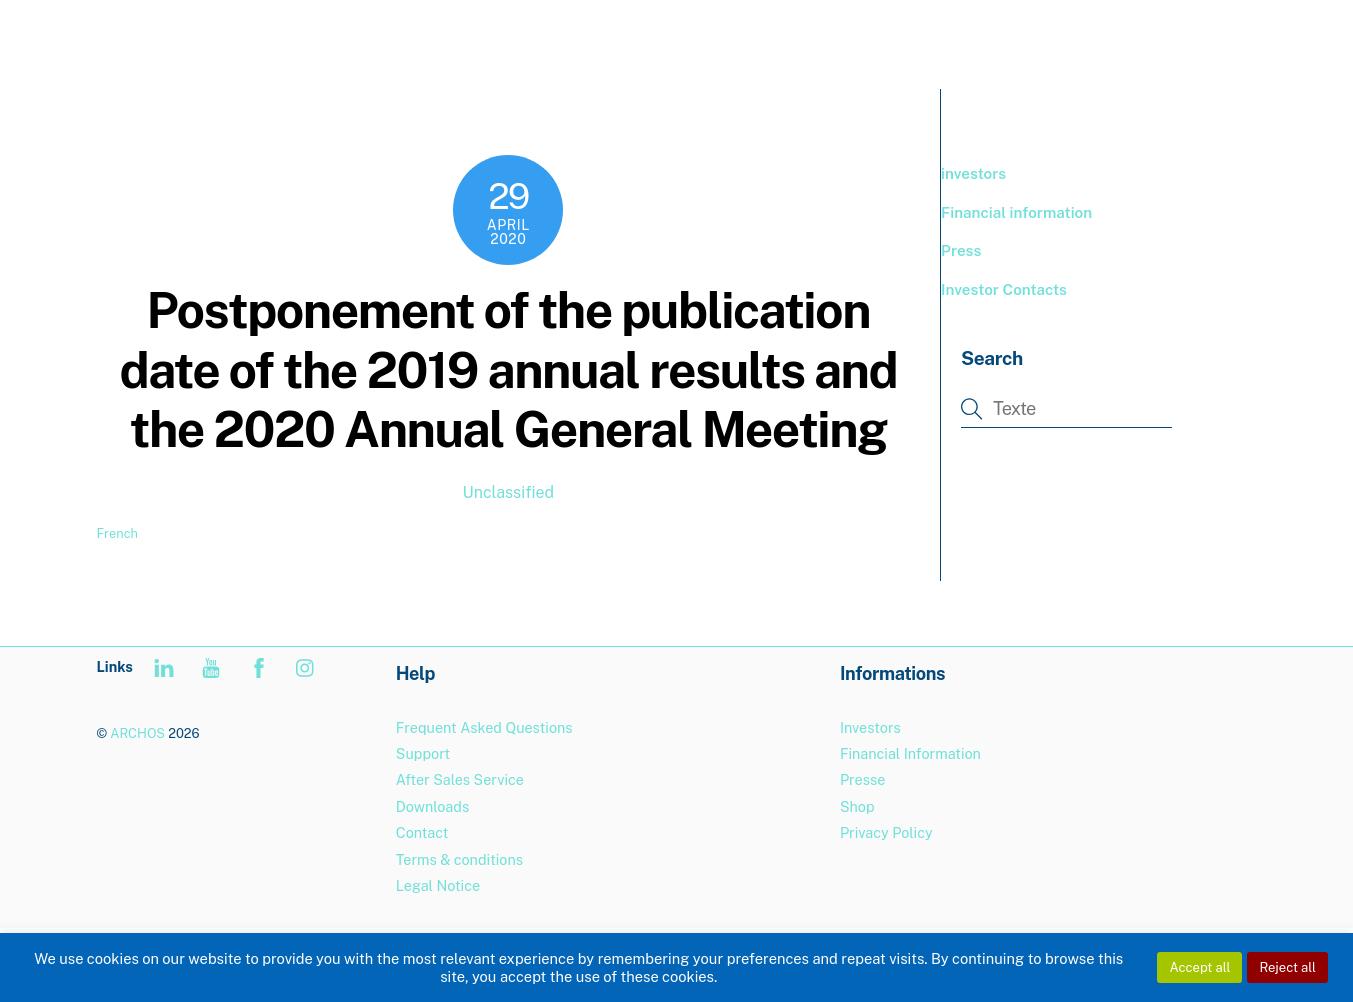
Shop (857, 806)
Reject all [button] (1287, 967)
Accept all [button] (1199, 967)
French (117, 533)
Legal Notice (438, 885)
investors (973, 173)
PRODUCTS (903, 39)
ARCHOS (137, 733)
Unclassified (508, 492)
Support (1123, 39)
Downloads (432, 806)
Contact (422, 832)
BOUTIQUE (1019, 39)
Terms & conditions (459, 859)
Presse (862, 779)
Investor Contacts (1004, 289)
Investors (870, 727)
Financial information (1016, 212)
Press (961, 250)
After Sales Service (460, 779)
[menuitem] (1214, 40)
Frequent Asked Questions (484, 727)
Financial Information (910, 753)
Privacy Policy (886, 832)
